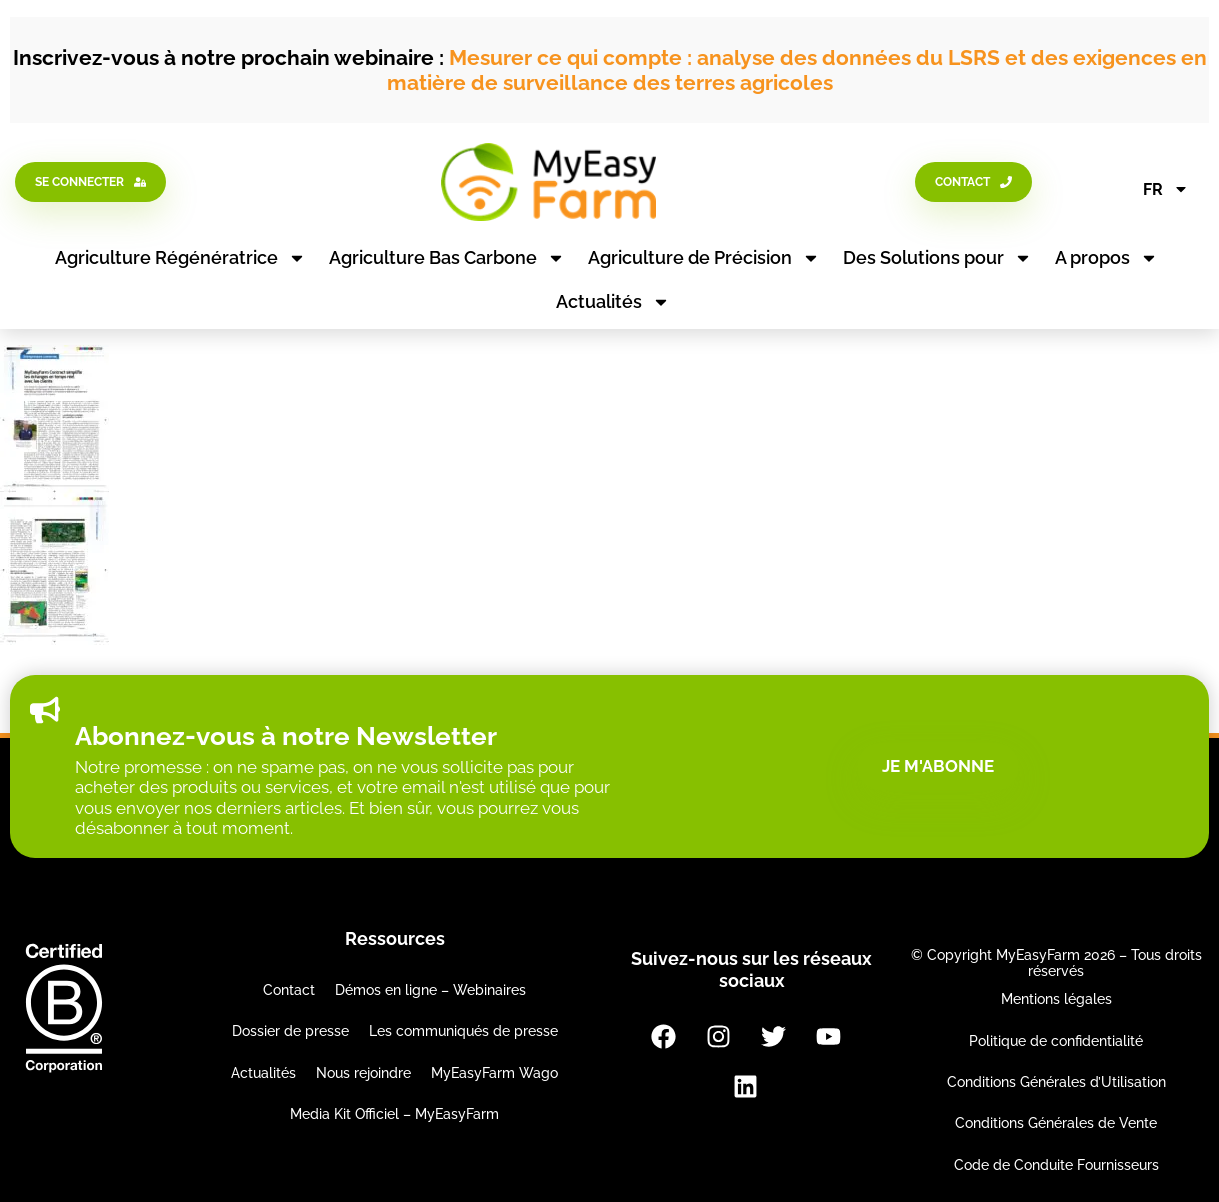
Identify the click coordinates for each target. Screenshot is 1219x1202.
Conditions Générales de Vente (1056, 1123)
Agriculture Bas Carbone (447, 258)
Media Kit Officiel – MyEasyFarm (394, 1114)
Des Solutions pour (937, 258)
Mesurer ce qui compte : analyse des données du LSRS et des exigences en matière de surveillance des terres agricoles (797, 70)
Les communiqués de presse (463, 1031)
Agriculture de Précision (704, 258)
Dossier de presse (290, 1031)
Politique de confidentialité (1056, 1041)
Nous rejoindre (363, 1073)
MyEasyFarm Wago (494, 1073)
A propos (1106, 258)
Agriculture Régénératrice (180, 258)
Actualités (613, 302)
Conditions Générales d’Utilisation (1056, 1082)
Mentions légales (1056, 999)
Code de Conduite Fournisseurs (1056, 1165)
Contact (289, 990)
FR (1166, 189)
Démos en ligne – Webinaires (430, 990)
